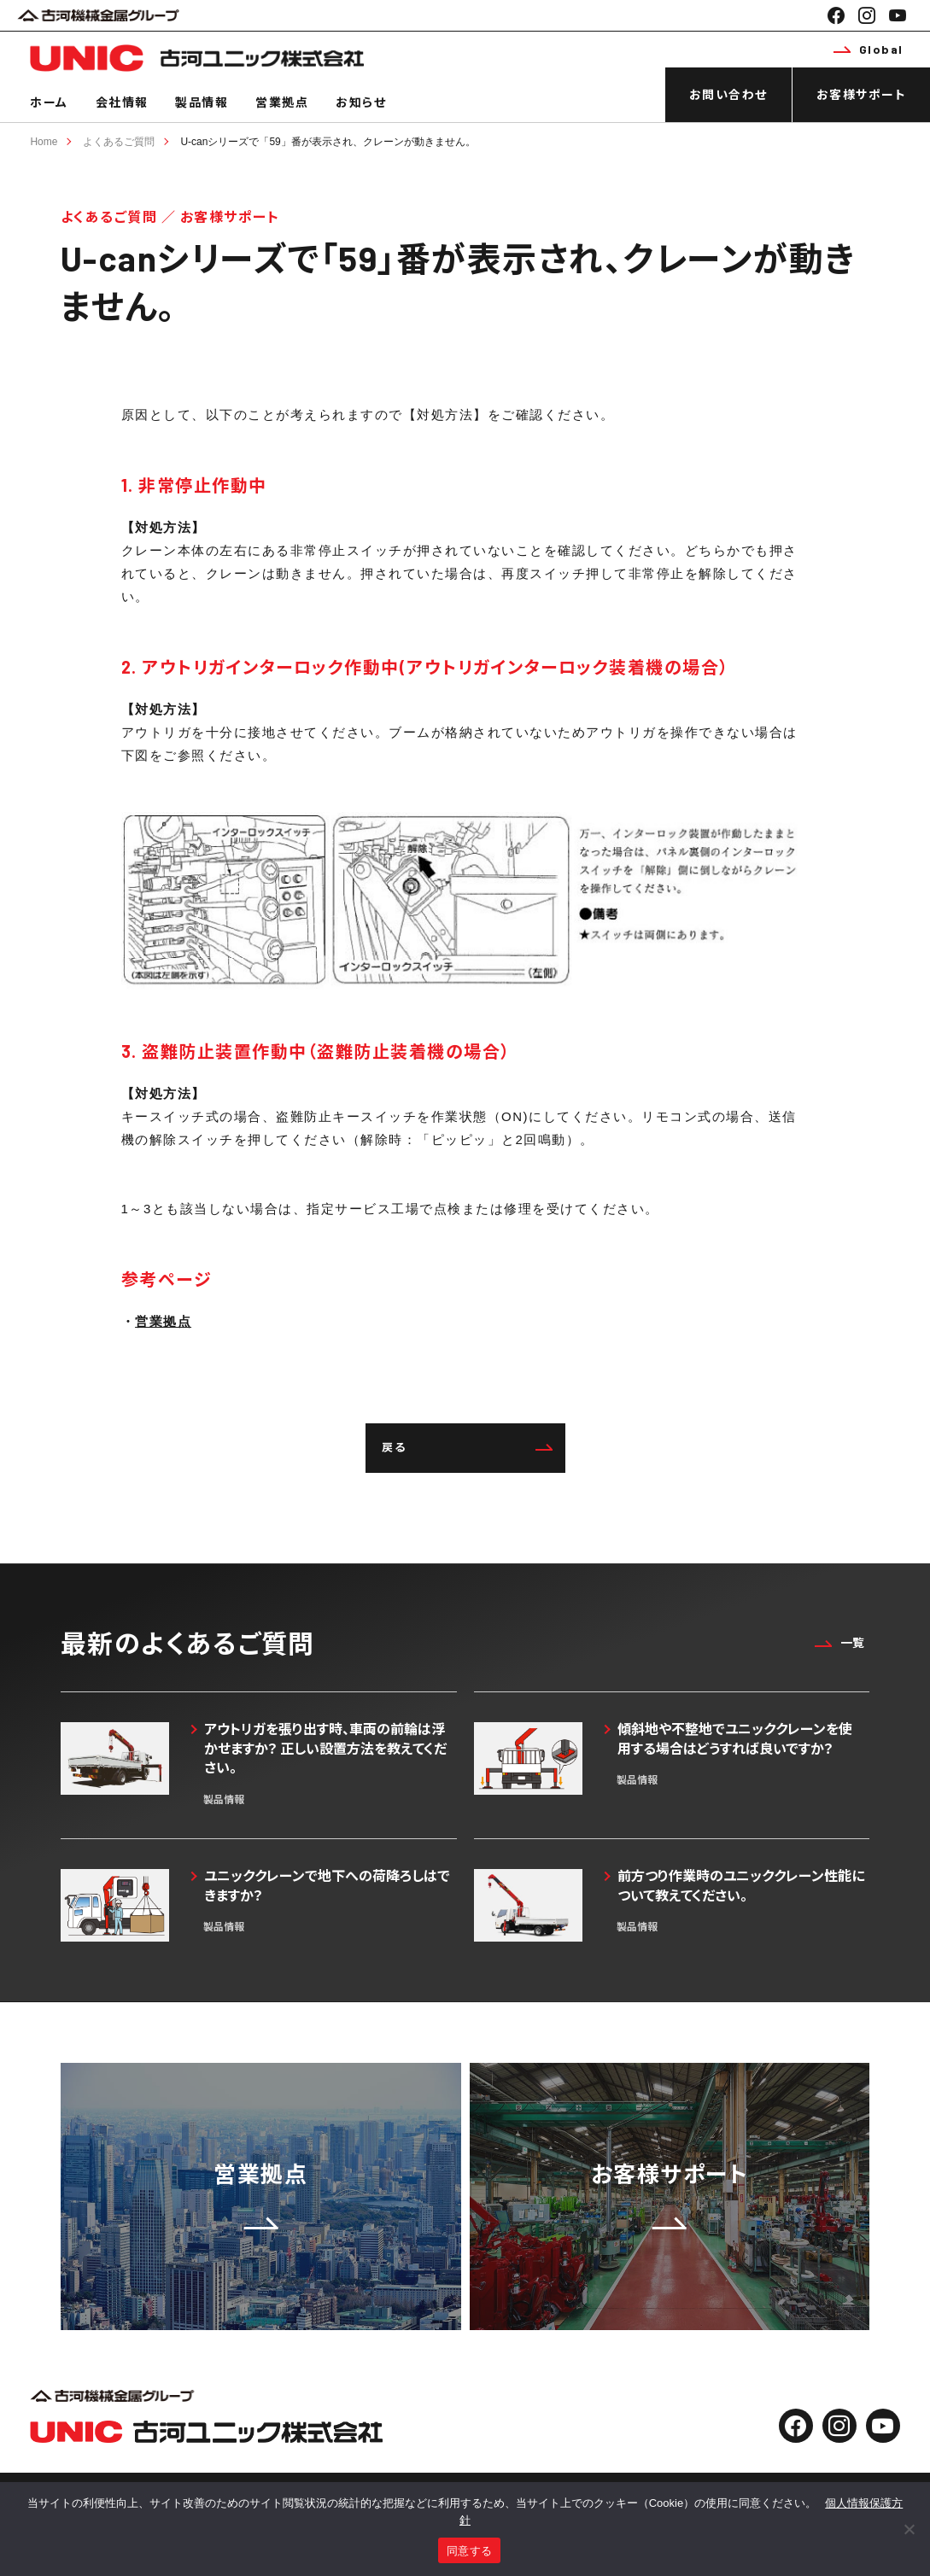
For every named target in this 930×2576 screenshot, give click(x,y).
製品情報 (201, 102)
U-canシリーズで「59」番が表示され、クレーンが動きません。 (327, 142)
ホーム (49, 102)
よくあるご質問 (119, 142)
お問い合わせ (728, 94)
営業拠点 (281, 102)
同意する (469, 2550)
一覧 (839, 1642)
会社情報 (122, 102)
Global (868, 49)
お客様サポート (861, 94)
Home (43, 142)
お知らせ (361, 102)
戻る (467, 1447)
